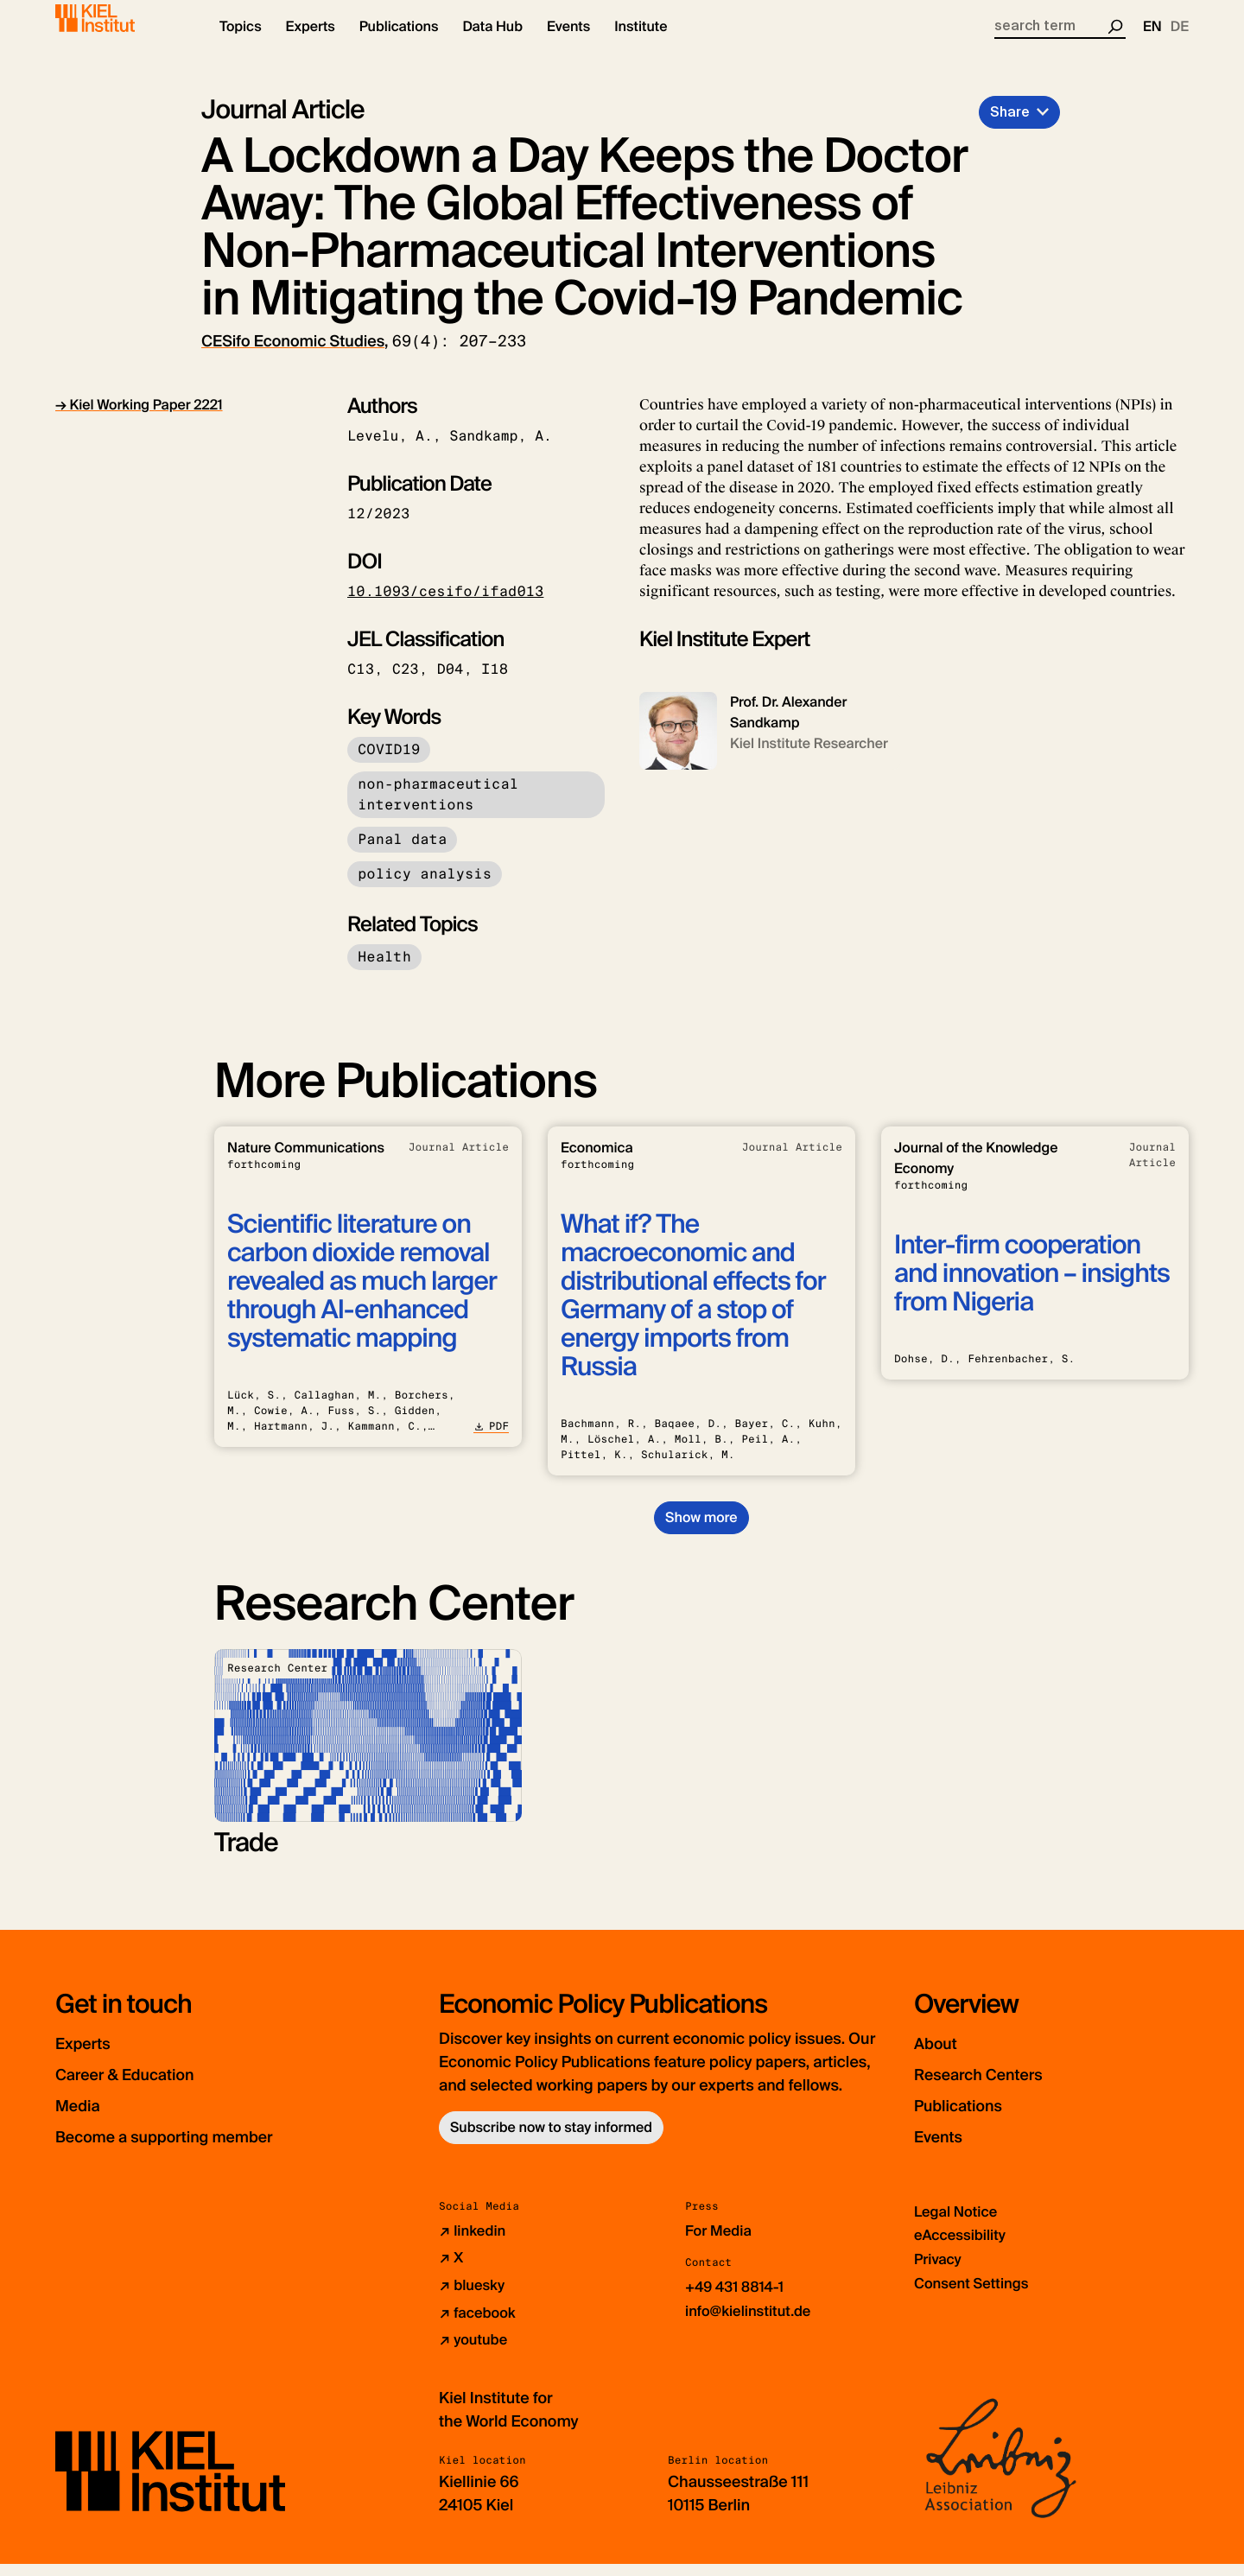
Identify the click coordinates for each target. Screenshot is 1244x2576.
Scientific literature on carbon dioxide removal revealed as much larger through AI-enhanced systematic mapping (362, 1296)
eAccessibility (964, 2249)
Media (85, 2119)
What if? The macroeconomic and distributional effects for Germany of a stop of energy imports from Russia (693, 1310)
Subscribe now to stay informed (551, 2142)
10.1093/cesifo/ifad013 (445, 606)
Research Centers (1001, 2088)
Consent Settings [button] (976, 2296)
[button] (241, 43)
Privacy (940, 2272)
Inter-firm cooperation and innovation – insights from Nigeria (1032, 1288)
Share (1010, 126)
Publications (973, 2119)
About (943, 2057)
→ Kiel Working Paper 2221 (139, 419)
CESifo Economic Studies (292, 356)
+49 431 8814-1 (739, 2301)
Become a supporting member (202, 2150)
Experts (92, 2057)
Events (946, 2150)
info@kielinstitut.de (753, 2324)
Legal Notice (959, 2226)
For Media (721, 2245)
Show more (701, 1532)
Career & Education (149, 2088)
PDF (491, 1441)
